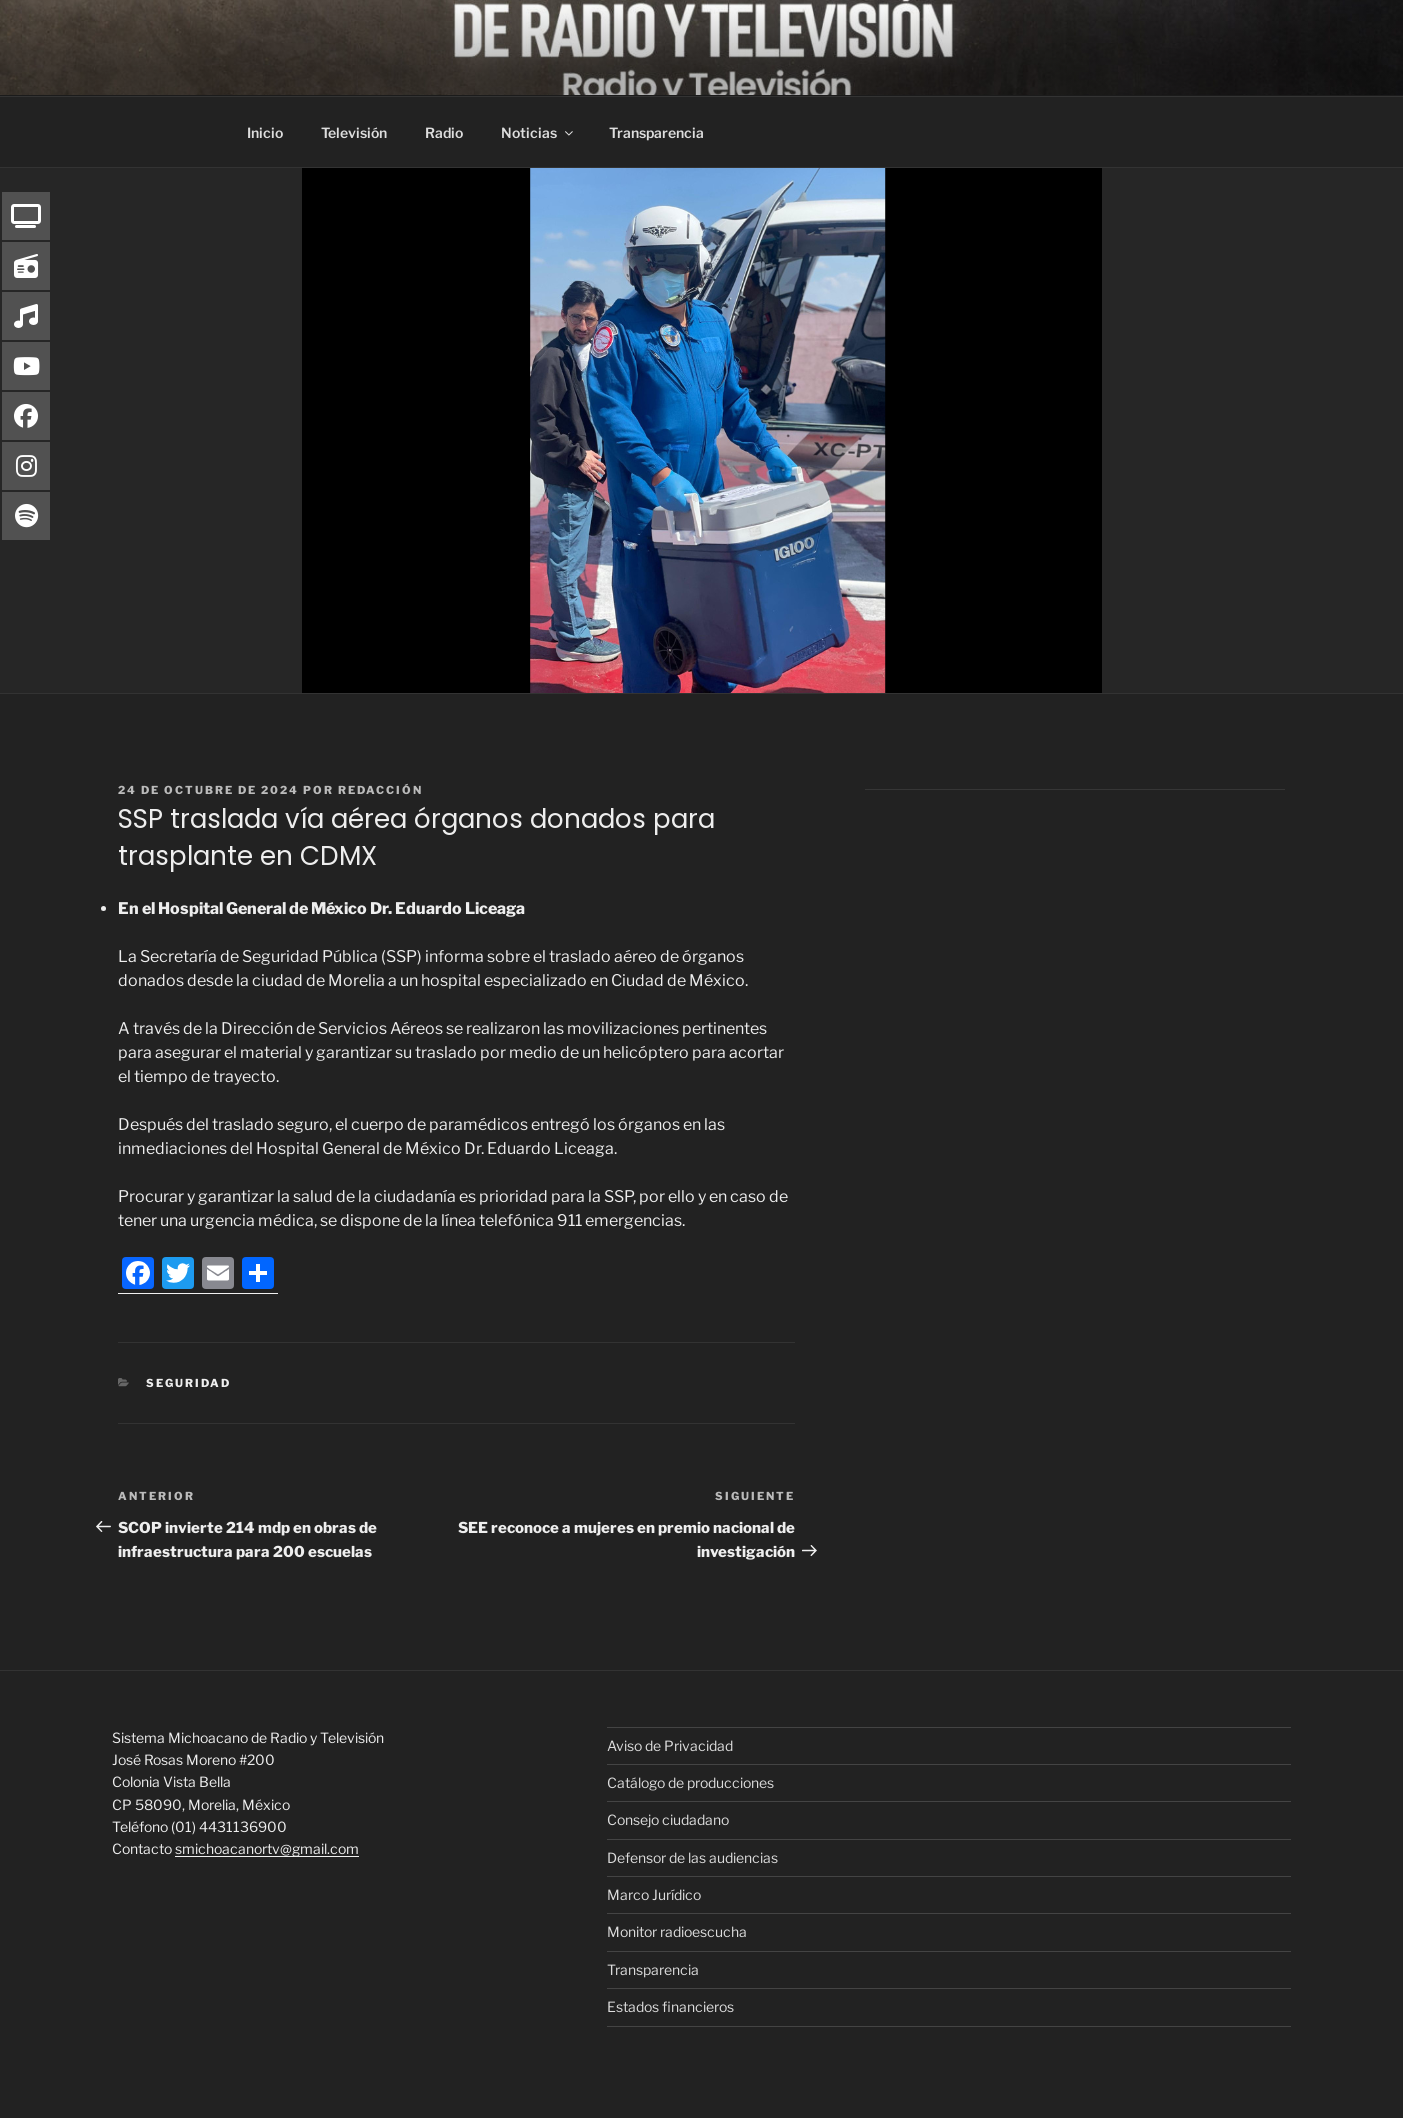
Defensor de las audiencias (692, 1857)
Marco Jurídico (654, 1894)
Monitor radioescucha (677, 1931)
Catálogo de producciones (690, 1782)
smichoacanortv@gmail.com (267, 1848)
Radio (444, 132)
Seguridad (188, 1383)
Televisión (354, 132)
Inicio (265, 132)
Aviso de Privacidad (670, 1745)
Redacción (380, 790)
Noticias (538, 132)
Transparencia (656, 132)
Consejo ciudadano (668, 1819)
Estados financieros (670, 2006)
